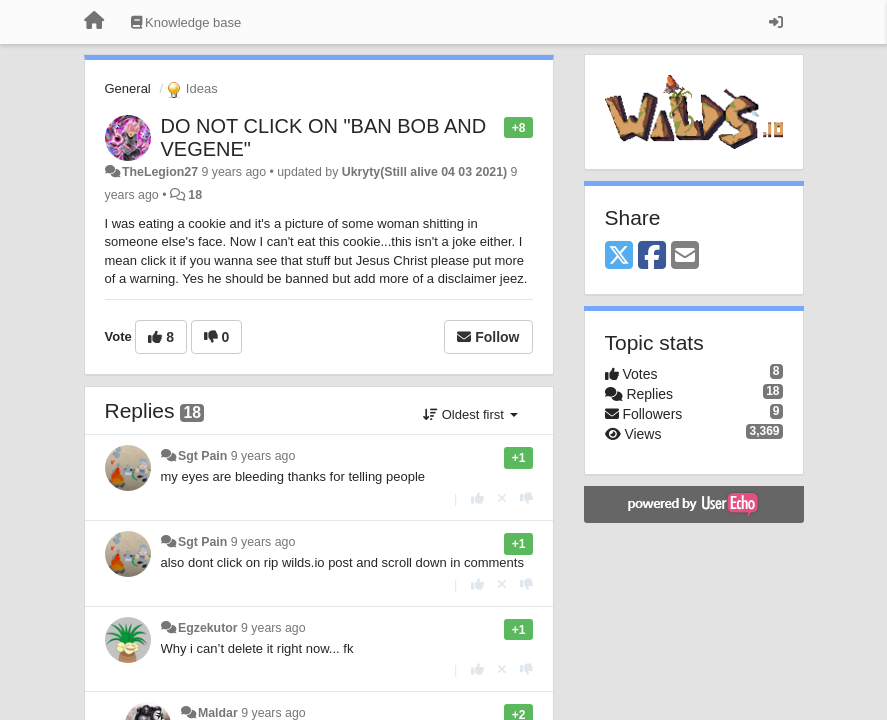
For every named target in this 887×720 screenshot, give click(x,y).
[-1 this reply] (526, 498)
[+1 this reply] (477, 498)
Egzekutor (208, 628)
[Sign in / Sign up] (776, 22)
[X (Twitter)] (619, 256)
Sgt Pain (202, 456)
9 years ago (263, 456)
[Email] (685, 256)
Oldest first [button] (470, 414)
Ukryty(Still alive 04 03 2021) (424, 172)
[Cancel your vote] (502, 498)
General (128, 88)
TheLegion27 (160, 172)
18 (195, 195)
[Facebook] (652, 256)
